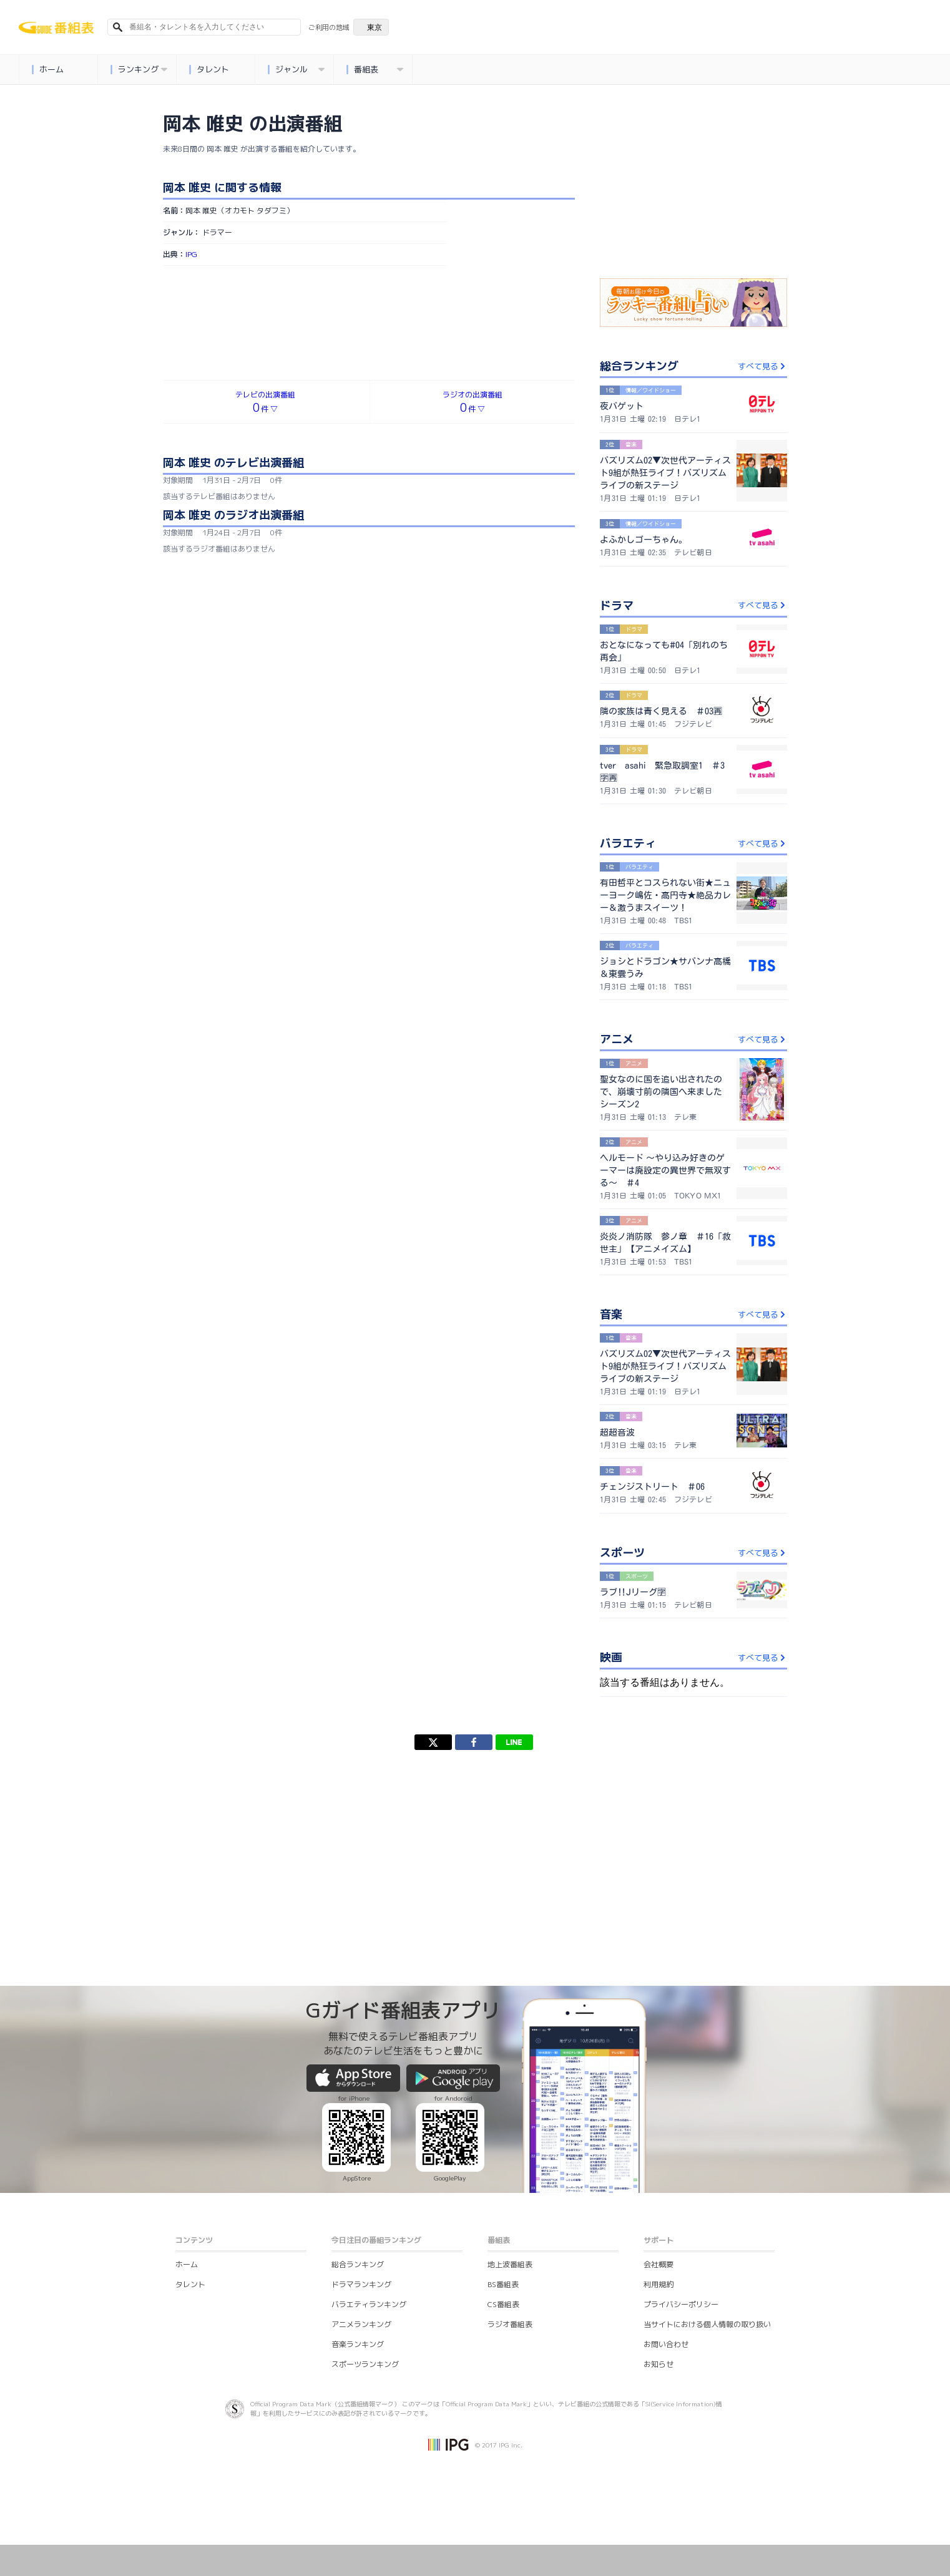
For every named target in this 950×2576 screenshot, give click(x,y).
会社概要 (658, 2264)
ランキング (139, 69)
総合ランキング (357, 2264)
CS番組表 (503, 2304)
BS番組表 (503, 2284)
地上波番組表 (509, 2264)
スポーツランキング (365, 2364)
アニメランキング (361, 2324)
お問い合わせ (666, 2344)
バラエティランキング (368, 2304)
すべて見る (762, 366)
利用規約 (658, 2284)
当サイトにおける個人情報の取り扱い (707, 2324)
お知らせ (658, 2364)
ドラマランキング (361, 2284)
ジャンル (296, 69)
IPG (191, 254)
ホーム (48, 69)
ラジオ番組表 (509, 2324)
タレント (209, 69)
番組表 (375, 69)
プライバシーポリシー (681, 2304)
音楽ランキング (357, 2344)
